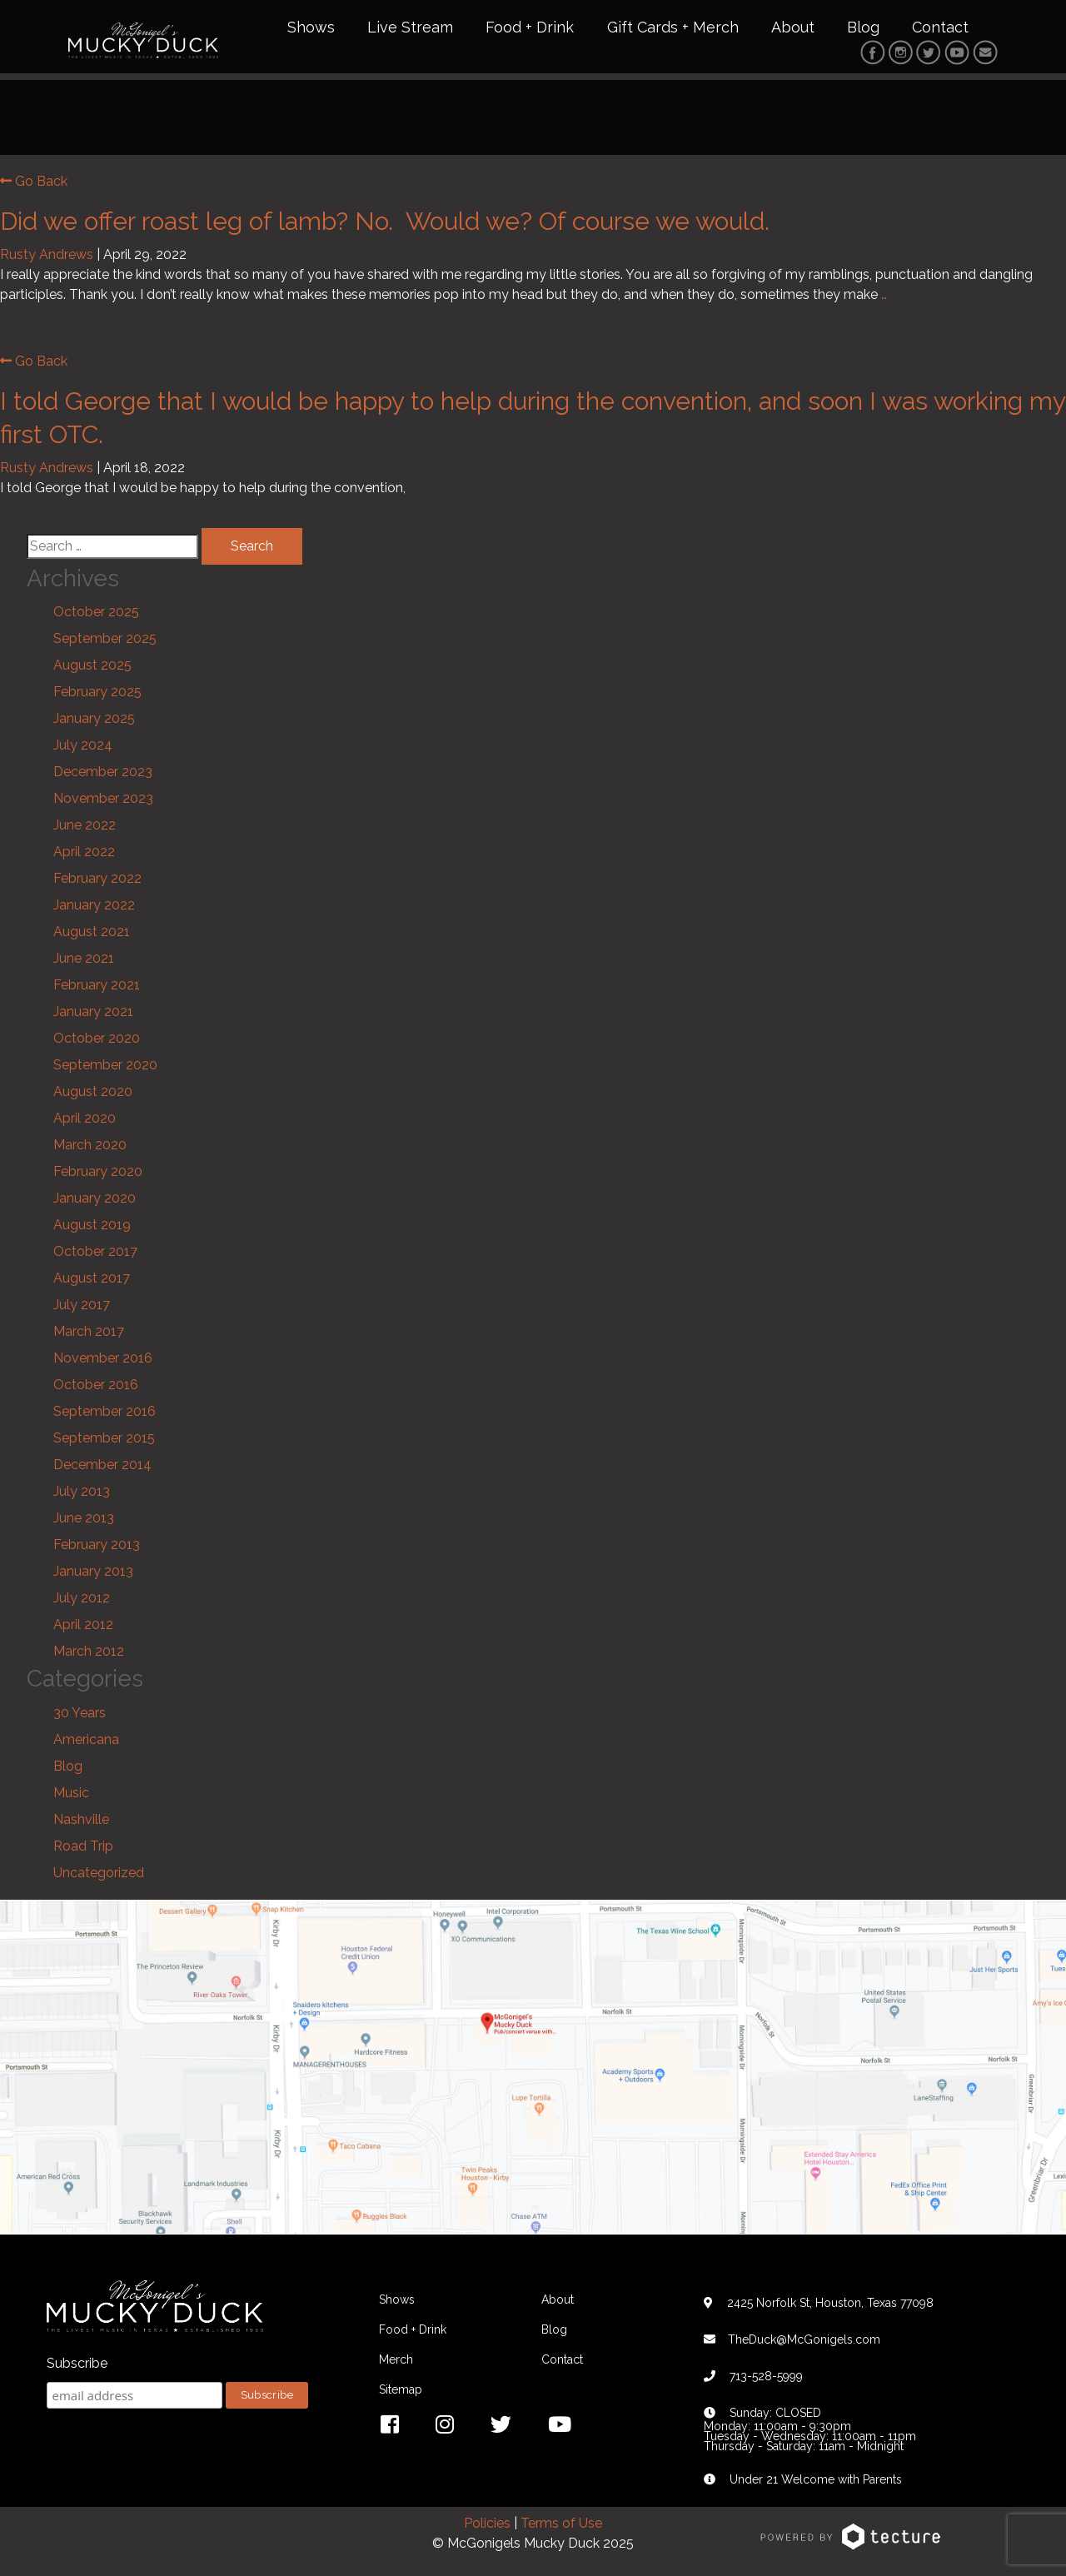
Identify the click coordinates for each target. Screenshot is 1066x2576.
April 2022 (84, 854)
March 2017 (88, 1334)
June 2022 (84, 827)
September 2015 (104, 1440)
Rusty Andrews (46, 256)
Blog (863, 28)
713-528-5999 (766, 2377)
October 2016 (95, 1387)
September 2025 (105, 641)
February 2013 (96, 1547)
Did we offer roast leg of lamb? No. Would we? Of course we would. (388, 222)
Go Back (33, 183)
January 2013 (93, 1574)
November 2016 (102, 1360)
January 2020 (94, 1200)
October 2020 (96, 1041)
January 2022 (94, 907)
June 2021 (83, 961)
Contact (940, 28)
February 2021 (96, 987)
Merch (396, 2361)
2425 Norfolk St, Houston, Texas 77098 (830, 2304)
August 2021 (91, 934)
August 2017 (91, 1280)
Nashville (81, 1821)
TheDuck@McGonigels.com (804, 2341)
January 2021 (93, 1014)
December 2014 (102, 1467)
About (792, 28)
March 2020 (90, 1147)
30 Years (79, 1714)
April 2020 (84, 1121)
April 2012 (83, 1627)
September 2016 (104, 1414)
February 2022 (97, 881)
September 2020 (105, 1067)
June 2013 (83, 1520)
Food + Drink (530, 28)
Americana (86, 1741)
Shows (311, 28)
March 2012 (88, 1654)
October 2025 (96, 614)
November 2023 (103, 801)
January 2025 (94, 721)
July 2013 (81, 1494)
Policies (487, 2525)
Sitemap (400, 2391)
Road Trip (83, 1848)
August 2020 (92, 1094)
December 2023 (102, 774)
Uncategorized (98, 1874)
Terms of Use (561, 2525)
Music (71, 1794)
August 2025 (92, 667)
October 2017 (95, 1254)
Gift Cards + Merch (673, 28)
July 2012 (81, 1600)
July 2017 (81, 1307)
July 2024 (82, 747)
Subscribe (77, 2366)
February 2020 (97, 1174)
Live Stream (410, 28)
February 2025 (97, 694)
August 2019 (92, 1227)
